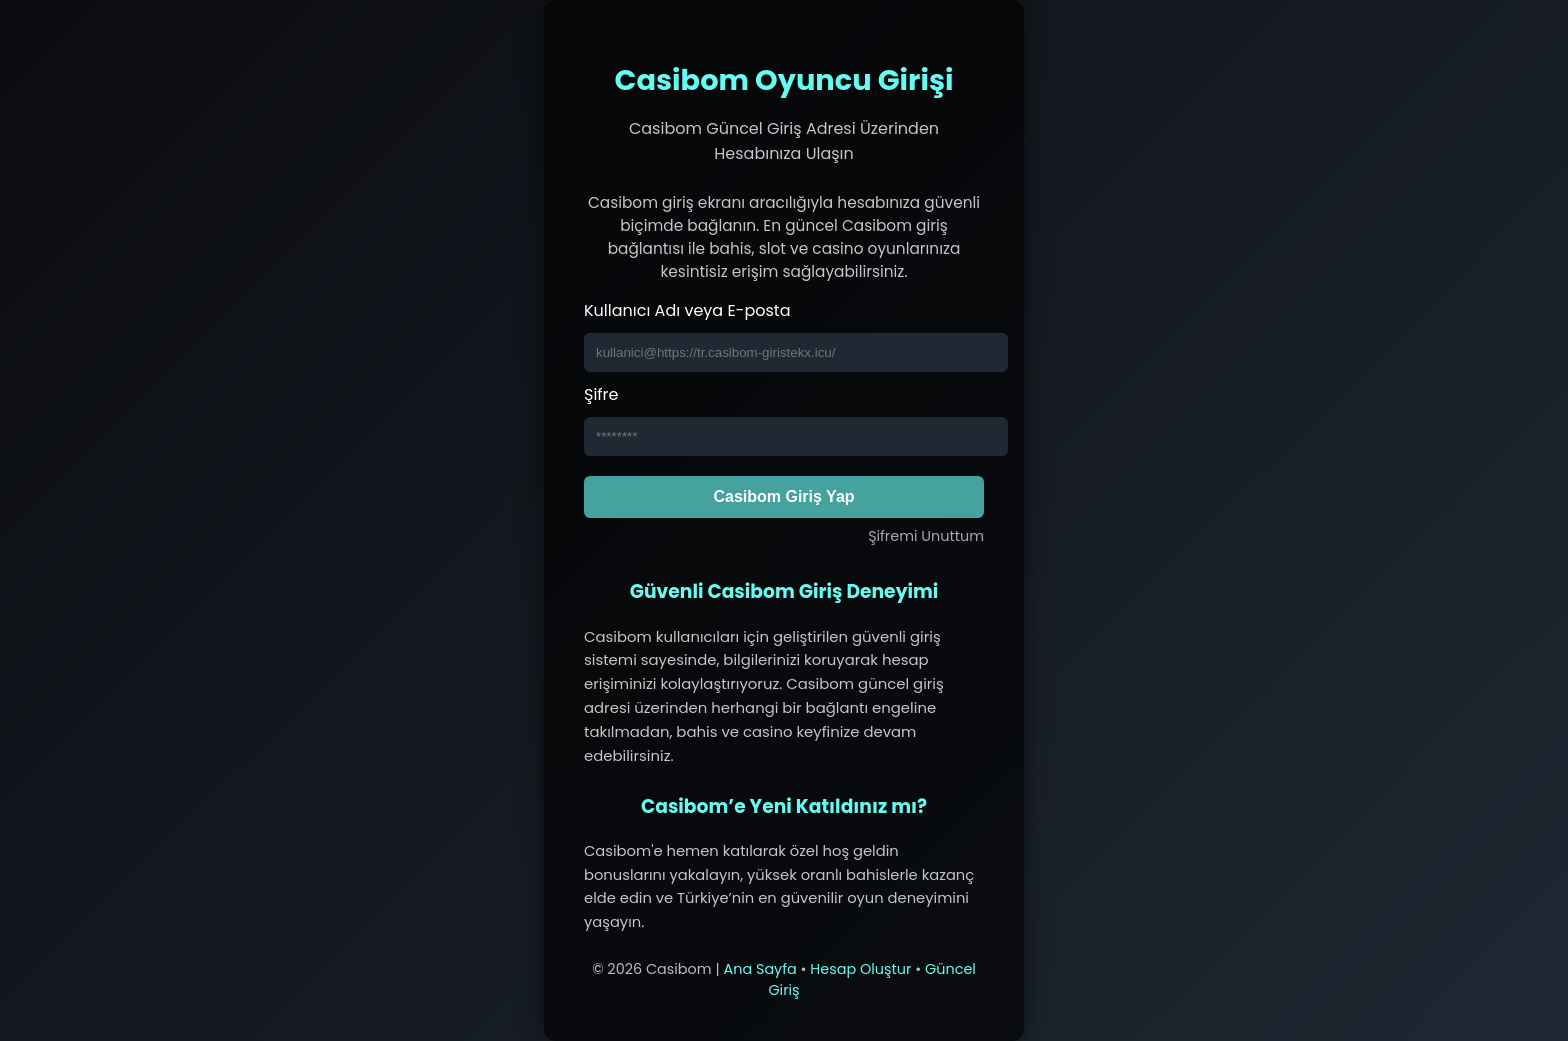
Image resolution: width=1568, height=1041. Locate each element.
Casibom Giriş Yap (783, 496)
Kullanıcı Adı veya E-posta (687, 310)
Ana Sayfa (759, 969)
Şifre (601, 394)
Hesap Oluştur (860, 969)
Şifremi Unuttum (926, 536)
